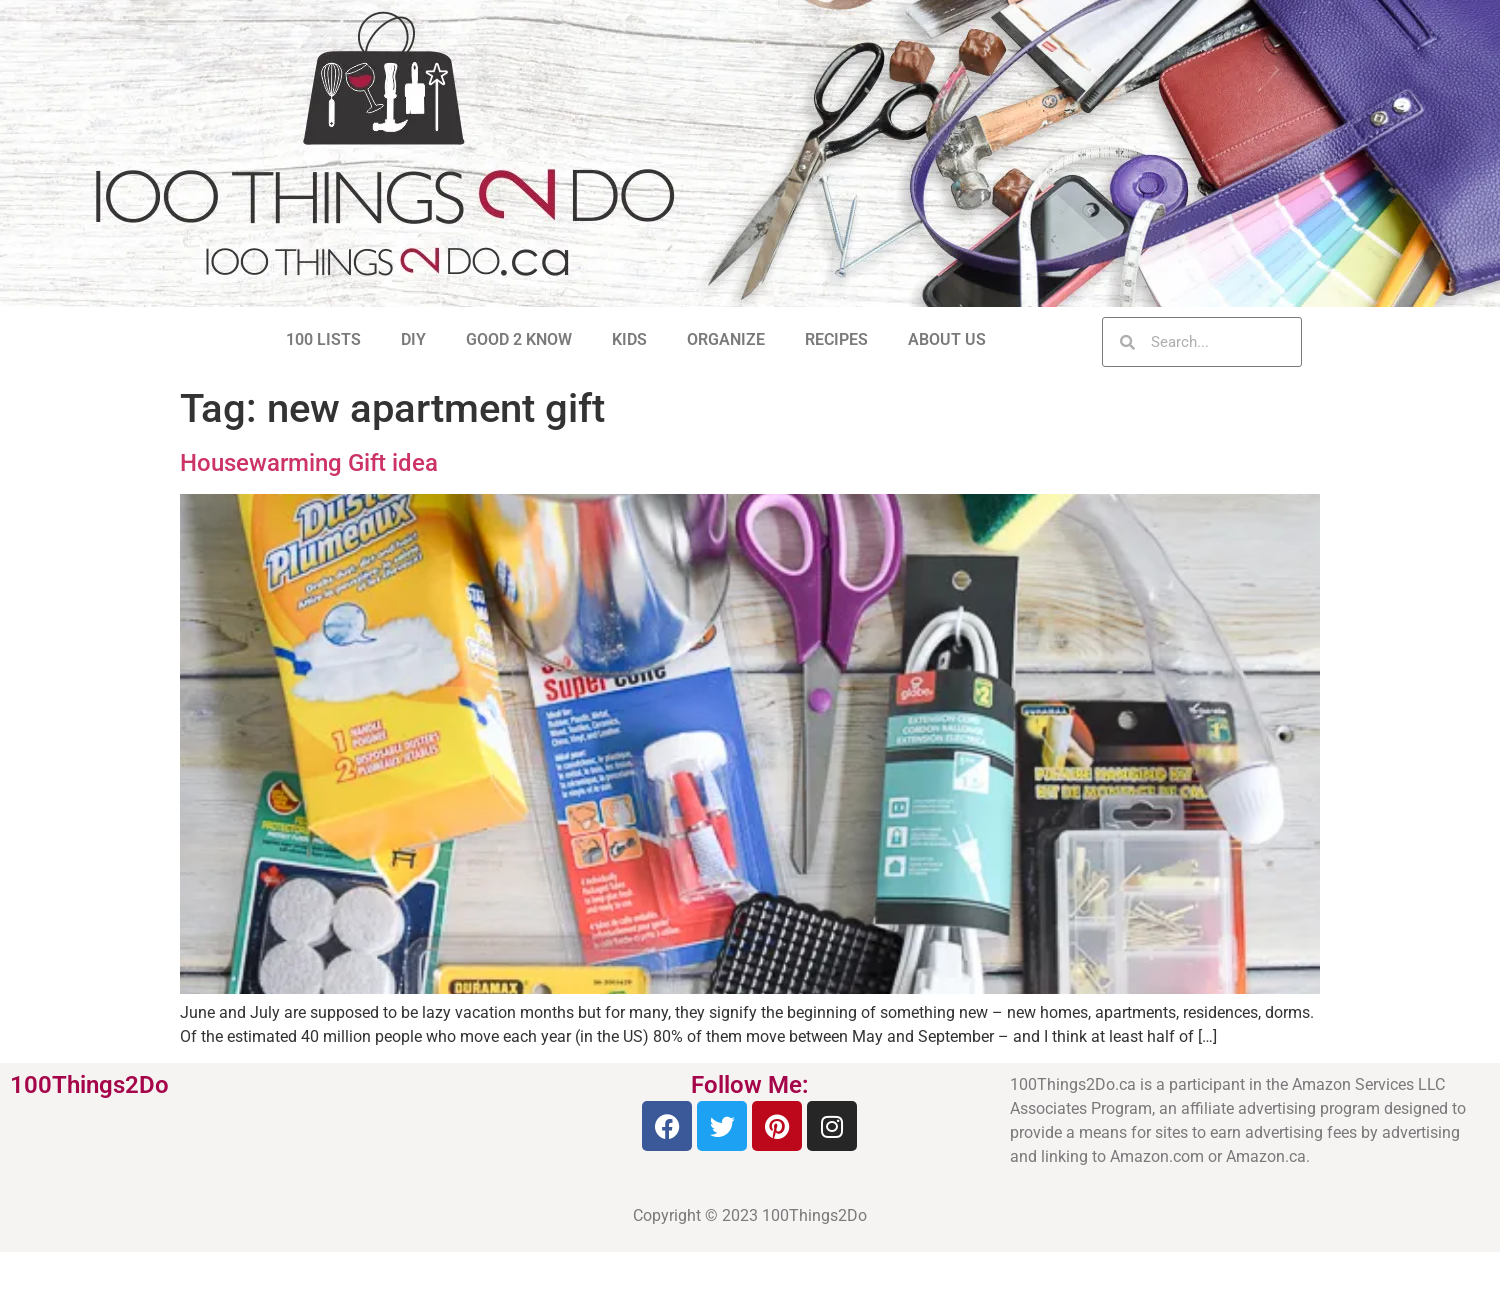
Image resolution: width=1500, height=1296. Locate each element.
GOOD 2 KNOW (519, 339)
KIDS (629, 339)
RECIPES (836, 339)
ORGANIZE (726, 339)
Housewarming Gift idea (309, 463)
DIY (413, 339)
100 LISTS (323, 339)
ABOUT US (947, 339)
